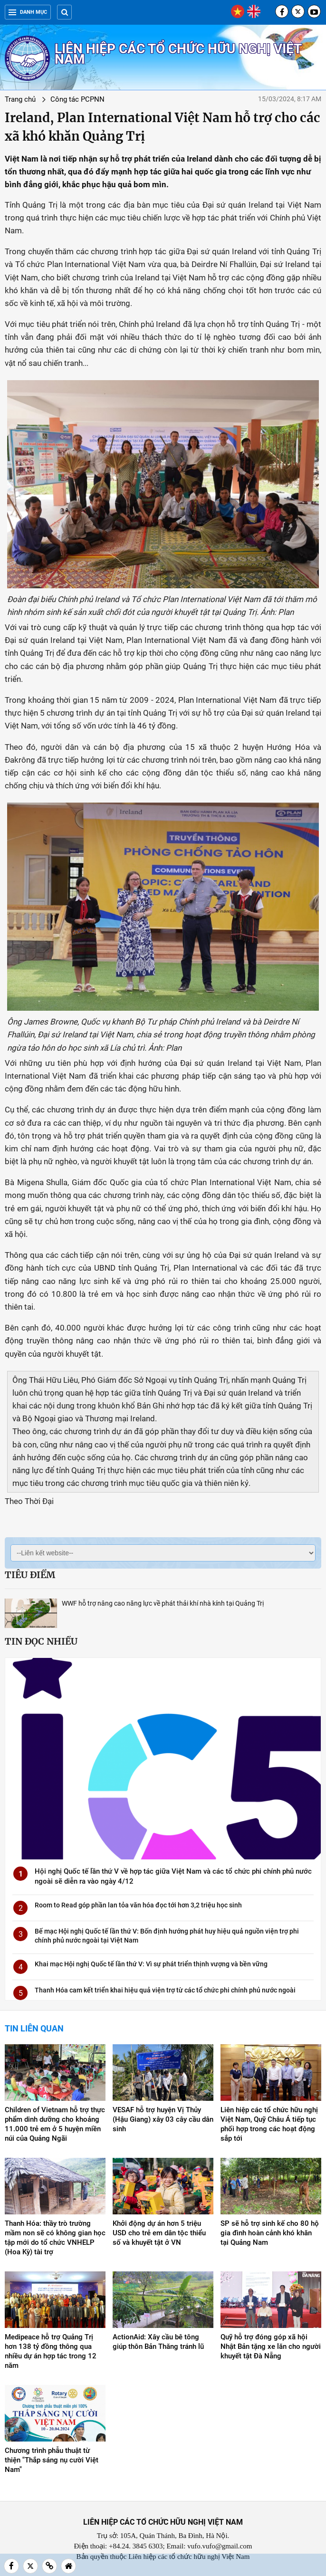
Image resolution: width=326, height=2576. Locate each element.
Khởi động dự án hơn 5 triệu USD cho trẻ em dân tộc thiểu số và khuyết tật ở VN (159, 2233)
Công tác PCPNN (77, 99)
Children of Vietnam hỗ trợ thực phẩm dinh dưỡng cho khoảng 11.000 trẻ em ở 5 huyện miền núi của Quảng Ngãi (55, 2124)
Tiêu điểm (30, 1574)
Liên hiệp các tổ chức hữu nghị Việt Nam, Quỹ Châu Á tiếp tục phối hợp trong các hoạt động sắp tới (269, 2124)
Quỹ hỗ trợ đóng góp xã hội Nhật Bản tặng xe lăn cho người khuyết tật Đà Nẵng (271, 2346)
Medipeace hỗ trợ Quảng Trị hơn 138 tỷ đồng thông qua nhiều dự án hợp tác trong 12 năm (50, 2351)
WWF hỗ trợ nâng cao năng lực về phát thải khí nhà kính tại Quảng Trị (163, 1603)
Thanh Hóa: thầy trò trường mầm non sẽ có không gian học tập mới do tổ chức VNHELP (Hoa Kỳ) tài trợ (55, 2237)
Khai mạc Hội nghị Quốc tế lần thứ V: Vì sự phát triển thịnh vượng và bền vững (151, 1964)
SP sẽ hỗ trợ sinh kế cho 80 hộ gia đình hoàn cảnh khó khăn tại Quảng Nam (270, 2233)
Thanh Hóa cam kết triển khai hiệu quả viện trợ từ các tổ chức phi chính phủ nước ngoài (165, 1990)
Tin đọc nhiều (41, 1641)
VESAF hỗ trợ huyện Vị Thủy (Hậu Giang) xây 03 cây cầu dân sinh (163, 2119)
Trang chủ (20, 99)
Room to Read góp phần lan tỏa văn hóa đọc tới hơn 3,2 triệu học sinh (138, 1905)
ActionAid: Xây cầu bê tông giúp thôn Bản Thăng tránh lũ (158, 2342)
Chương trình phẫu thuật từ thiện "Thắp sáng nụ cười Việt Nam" (51, 2460)
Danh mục (28, 12)
